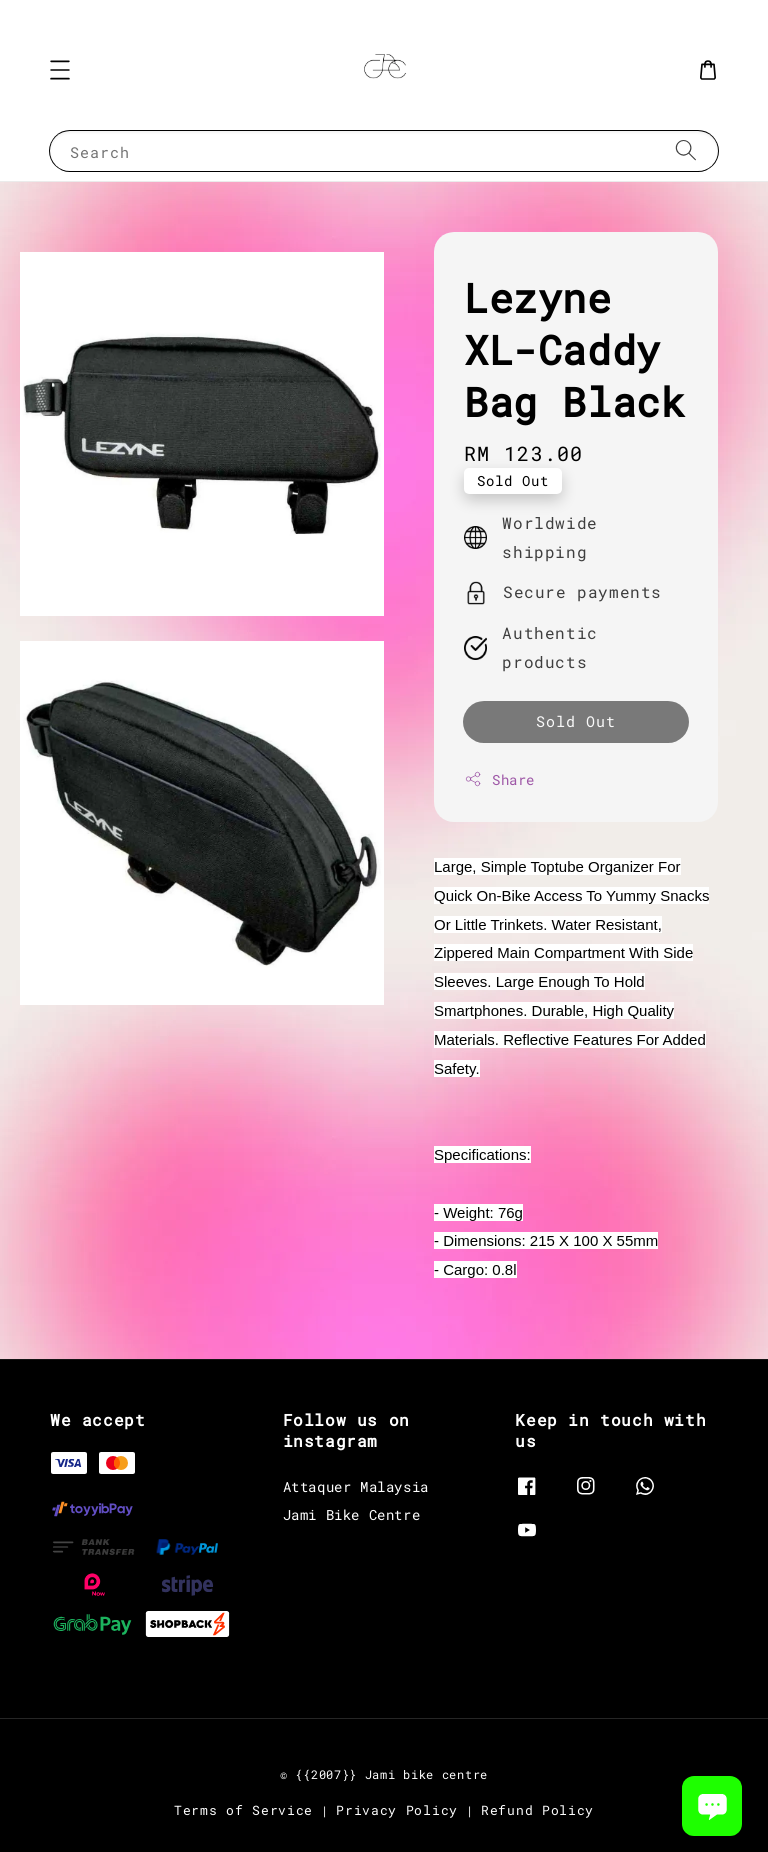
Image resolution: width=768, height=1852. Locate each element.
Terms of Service (243, 1810)
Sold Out (576, 721)
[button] (60, 70)
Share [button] (499, 779)
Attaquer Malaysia (356, 1487)
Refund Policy (537, 1810)
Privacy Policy (397, 1810)
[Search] (686, 150)
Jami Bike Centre (352, 1514)
